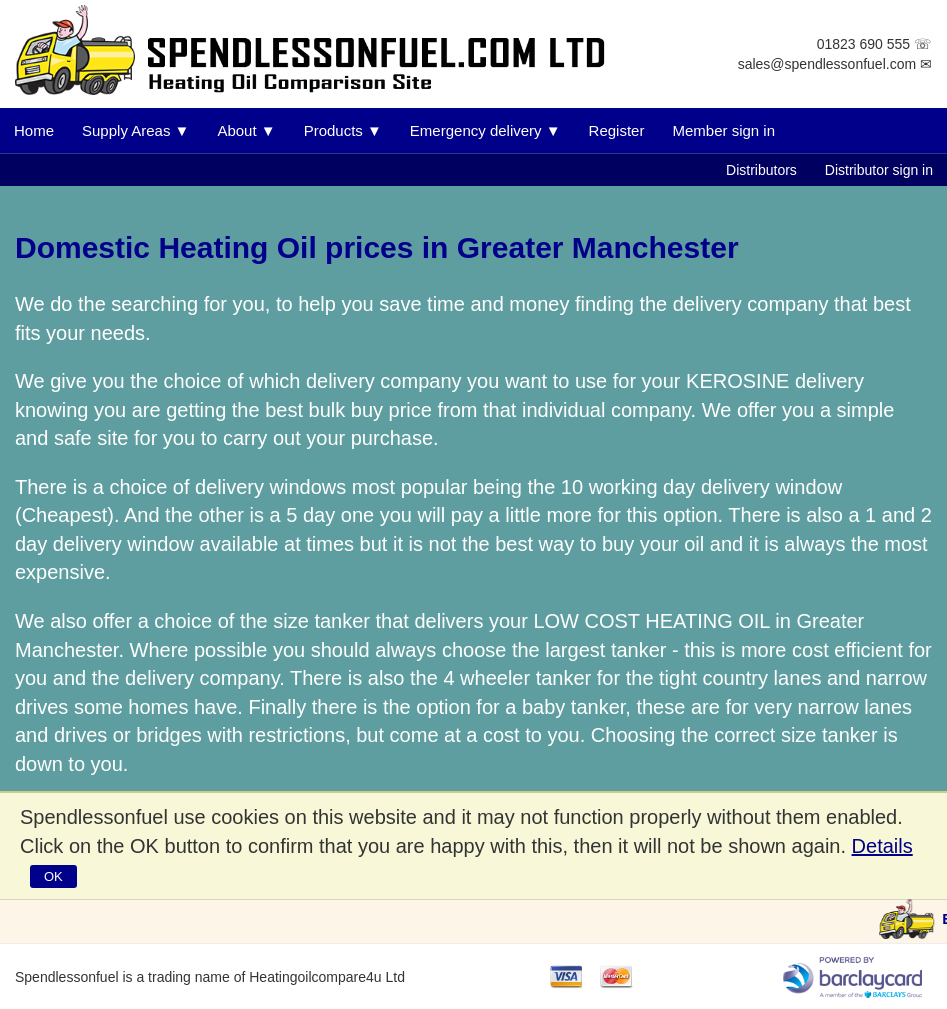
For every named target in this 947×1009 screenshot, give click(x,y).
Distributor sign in (879, 170)
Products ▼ (343, 130)
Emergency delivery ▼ (485, 130)
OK (53, 876)
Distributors (761, 170)
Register (617, 130)
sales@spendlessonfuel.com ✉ (835, 64)
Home (34, 130)
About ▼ (246, 130)
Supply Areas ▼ (135, 130)
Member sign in (723, 130)
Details (882, 846)
